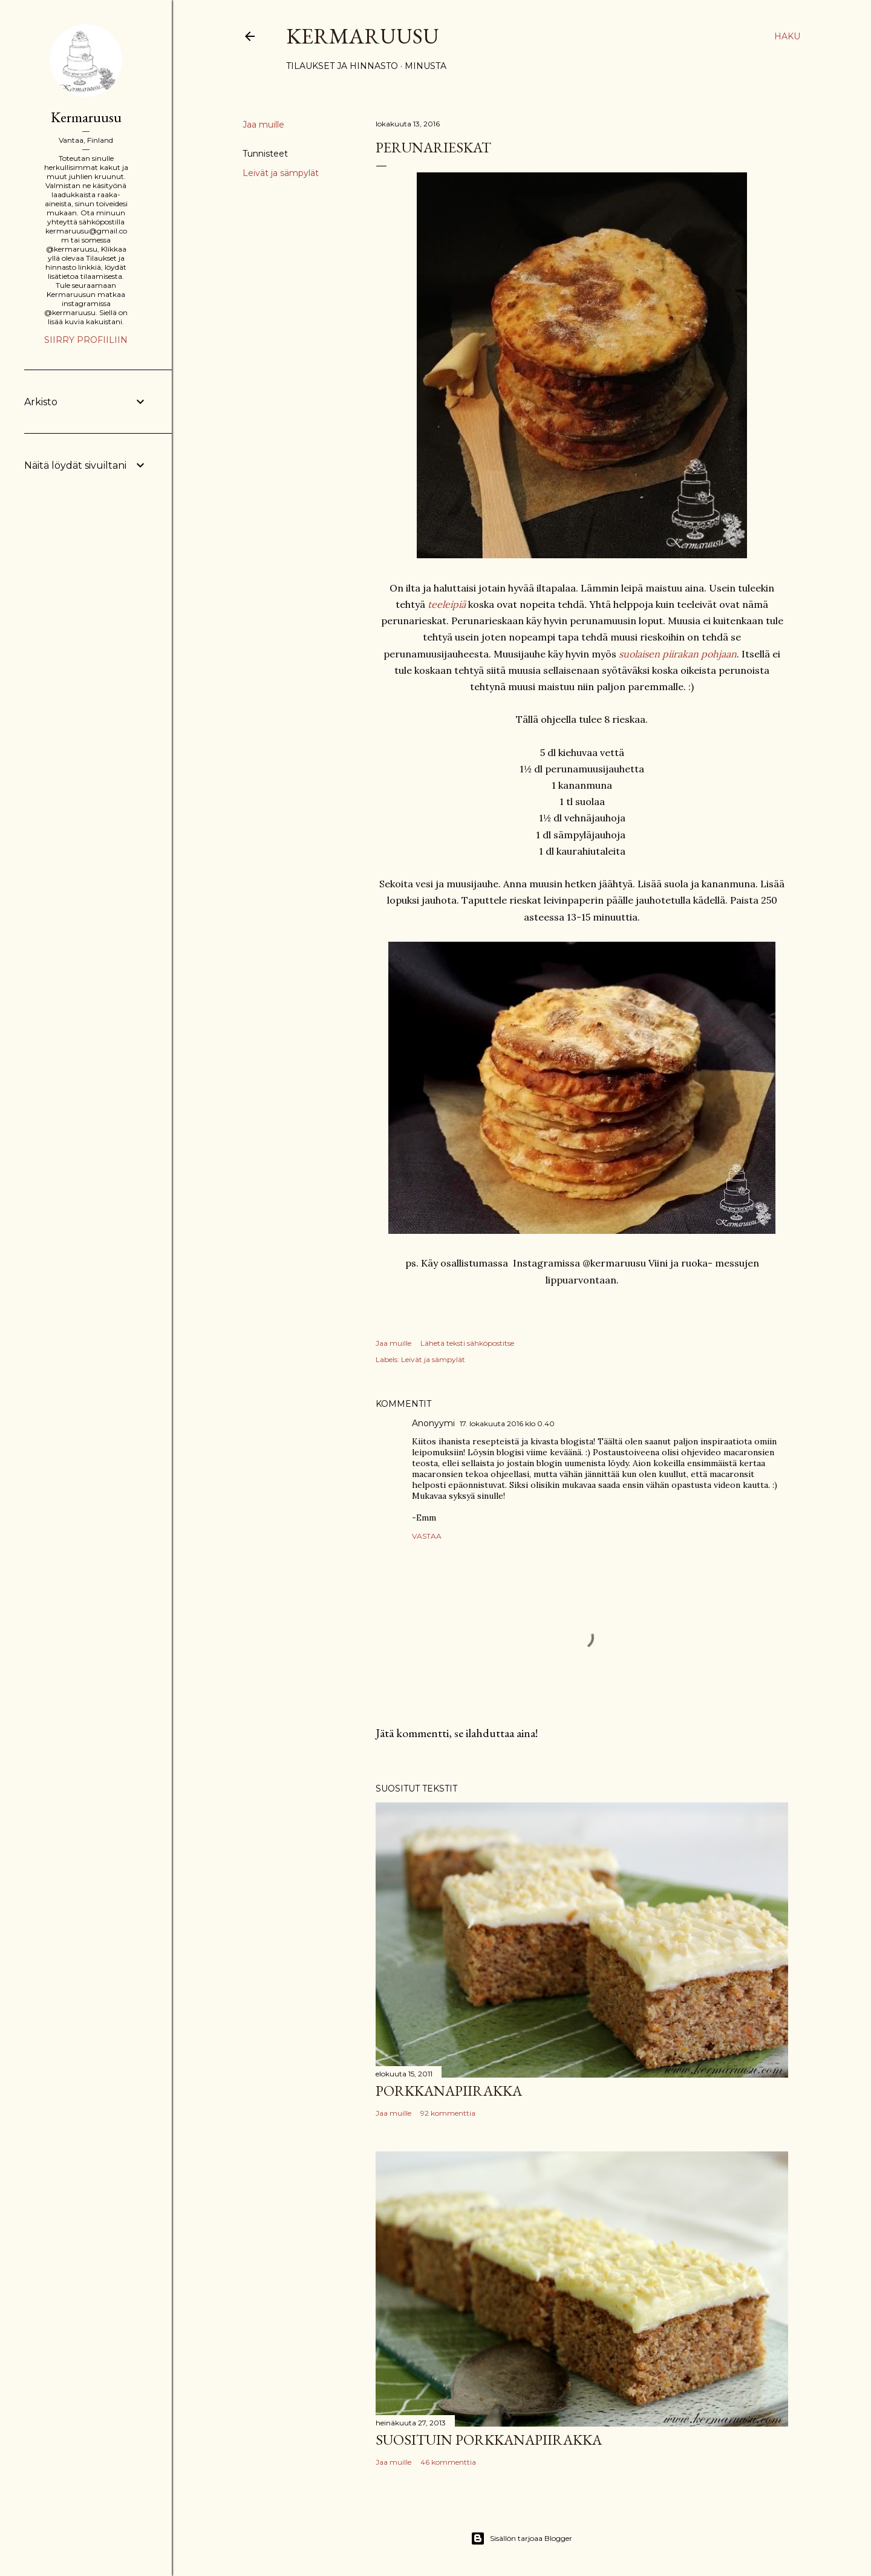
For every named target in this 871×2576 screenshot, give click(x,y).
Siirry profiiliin (86, 339)
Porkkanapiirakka (449, 2090)
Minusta (425, 65)
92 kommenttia (447, 2113)
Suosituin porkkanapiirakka (489, 2439)
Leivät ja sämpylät (281, 173)
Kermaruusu (362, 36)
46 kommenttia (448, 2462)
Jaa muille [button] (263, 124)
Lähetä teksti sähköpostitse (467, 1343)
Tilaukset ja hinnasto (342, 65)
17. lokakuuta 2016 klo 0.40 (507, 1423)
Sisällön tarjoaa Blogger (521, 2538)
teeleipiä (447, 604)
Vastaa (427, 1536)
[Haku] (787, 36)
